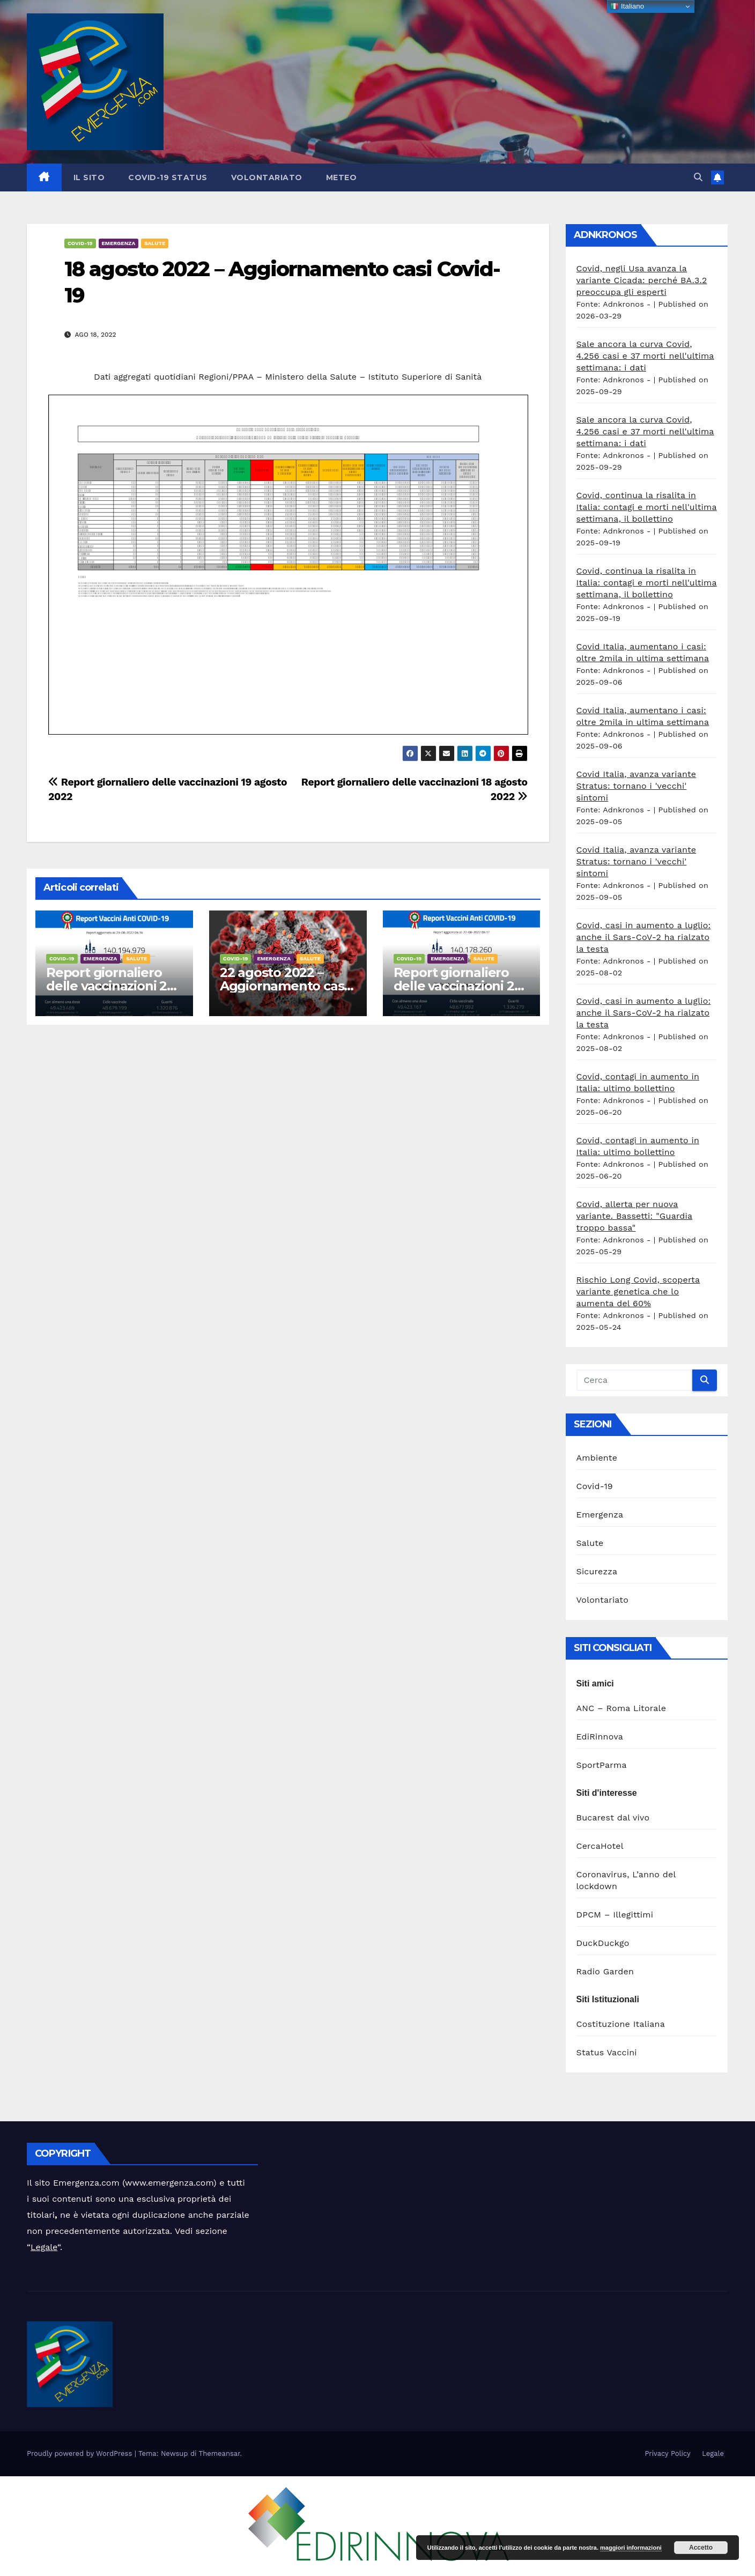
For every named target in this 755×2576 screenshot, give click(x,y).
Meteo (341, 177)
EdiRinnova (600, 1736)
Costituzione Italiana (620, 2024)
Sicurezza (597, 1571)
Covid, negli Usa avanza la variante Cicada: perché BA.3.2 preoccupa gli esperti (641, 280)
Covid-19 (80, 243)
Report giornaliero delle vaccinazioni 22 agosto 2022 (458, 986)
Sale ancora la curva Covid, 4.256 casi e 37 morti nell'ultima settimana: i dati (645, 356)
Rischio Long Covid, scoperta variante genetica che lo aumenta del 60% (638, 1291)
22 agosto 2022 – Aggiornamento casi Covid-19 (283, 986)
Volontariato (266, 177)
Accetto (701, 2547)
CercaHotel (600, 1846)
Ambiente (597, 1458)
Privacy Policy (667, 2453)
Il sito (89, 177)
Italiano (627, 6)
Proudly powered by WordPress (81, 2453)
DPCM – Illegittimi (615, 1914)
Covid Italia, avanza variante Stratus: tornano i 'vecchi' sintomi (636, 786)
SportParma (601, 1765)
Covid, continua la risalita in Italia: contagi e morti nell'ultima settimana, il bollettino (646, 507)
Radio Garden (605, 1971)
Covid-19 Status (168, 177)
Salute (154, 243)
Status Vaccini (606, 2052)
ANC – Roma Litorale (621, 1708)
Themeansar (219, 2453)
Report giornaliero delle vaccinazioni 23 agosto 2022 (110, 986)
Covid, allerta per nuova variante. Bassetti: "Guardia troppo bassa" (634, 1216)
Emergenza (119, 243)
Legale (44, 2247)
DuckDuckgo (603, 1943)
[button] (698, 177)
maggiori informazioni (631, 2547)
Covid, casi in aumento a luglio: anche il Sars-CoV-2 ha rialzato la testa (643, 937)
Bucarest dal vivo (613, 1817)
